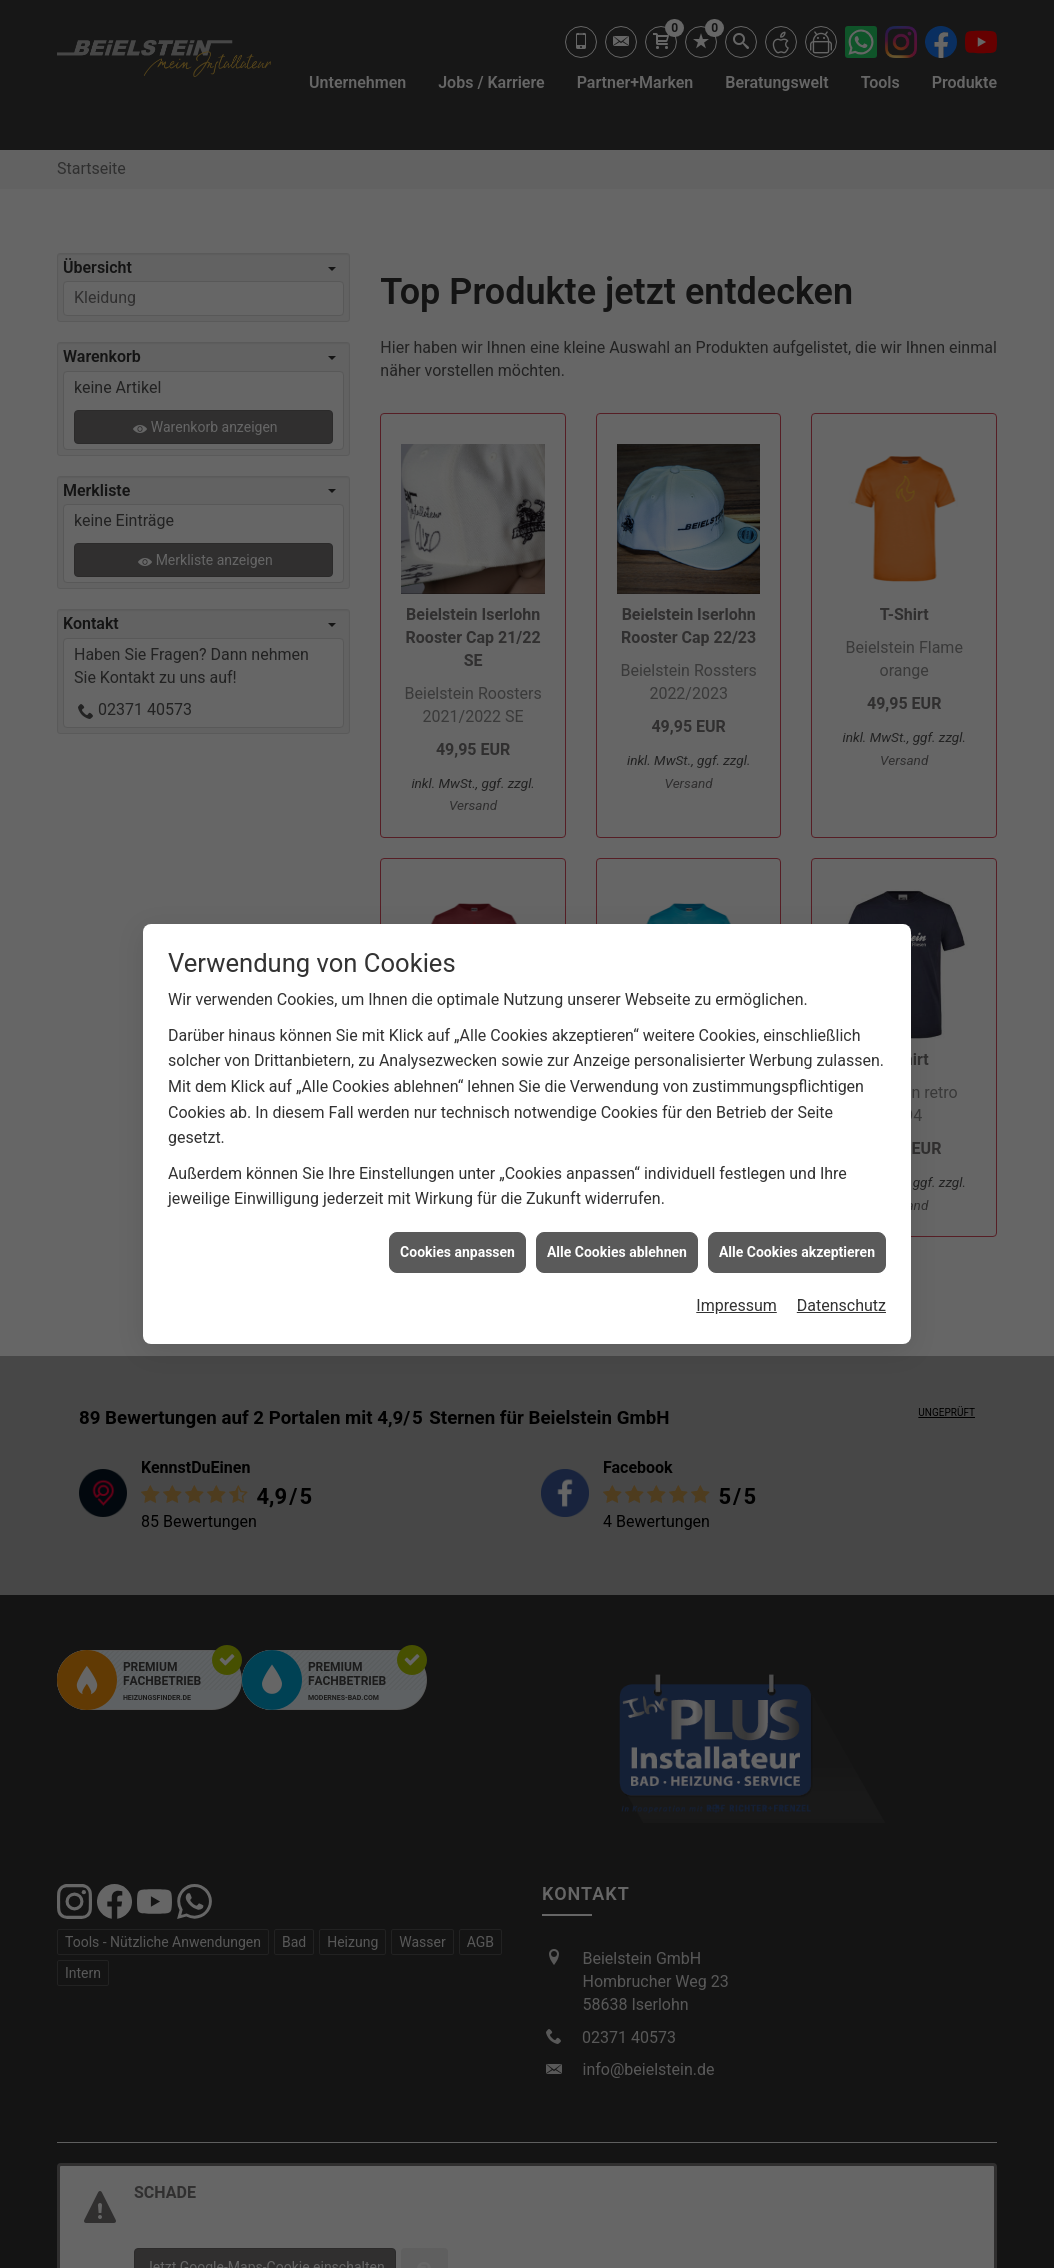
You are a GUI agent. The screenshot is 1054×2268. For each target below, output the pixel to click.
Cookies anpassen (457, 1239)
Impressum (736, 1293)
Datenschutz (841, 1293)
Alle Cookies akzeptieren (797, 1239)
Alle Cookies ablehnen (617, 1239)
